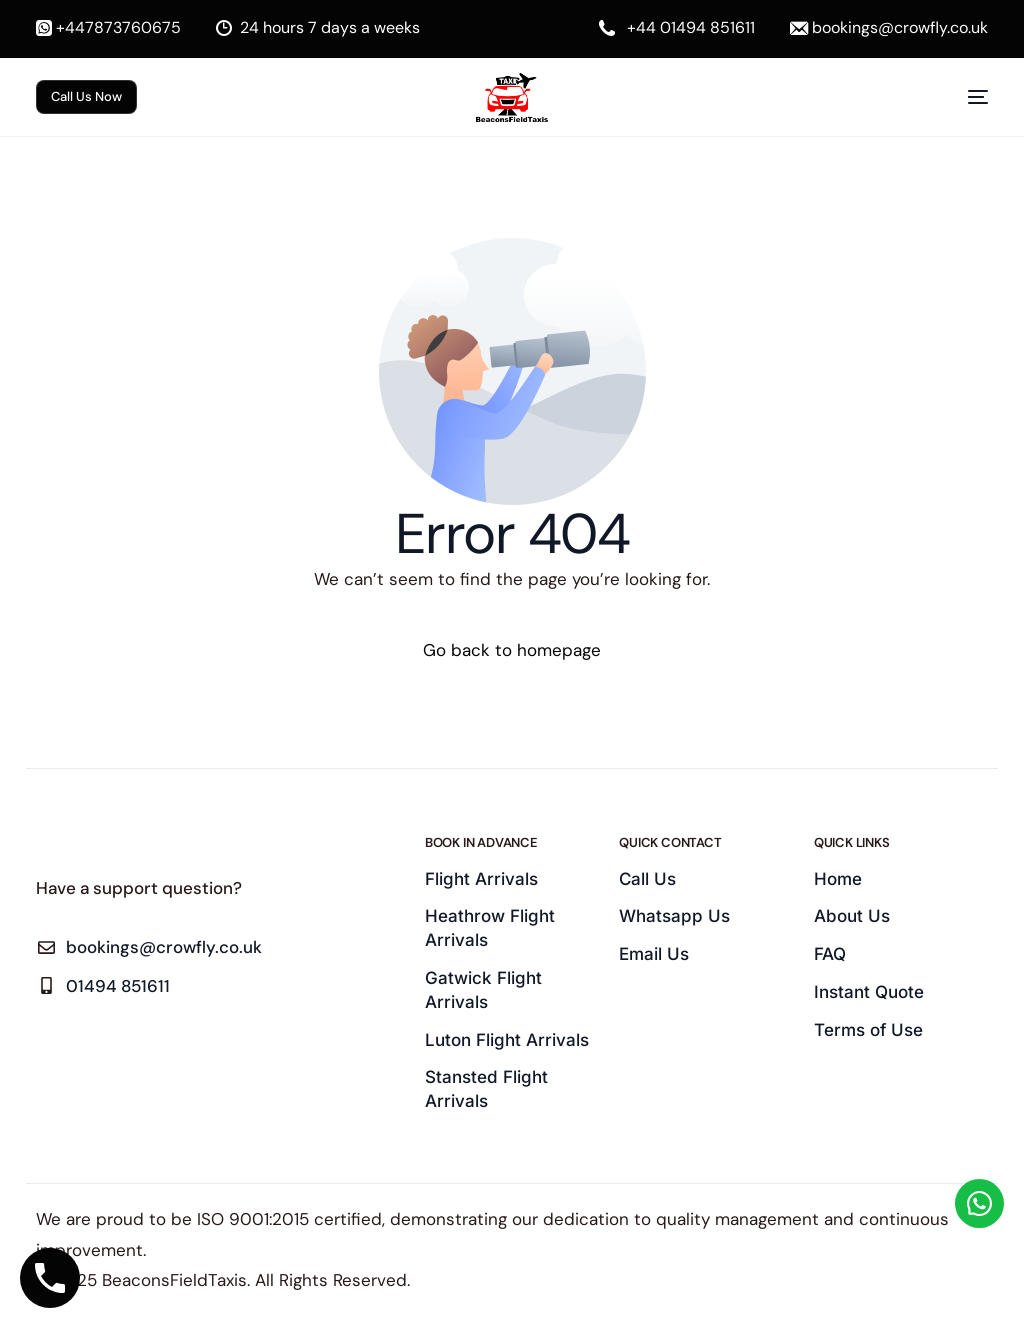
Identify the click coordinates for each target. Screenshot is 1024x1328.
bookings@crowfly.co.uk (900, 28)
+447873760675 (118, 28)
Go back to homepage (512, 650)
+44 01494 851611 (691, 28)
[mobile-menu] (963, 97)
